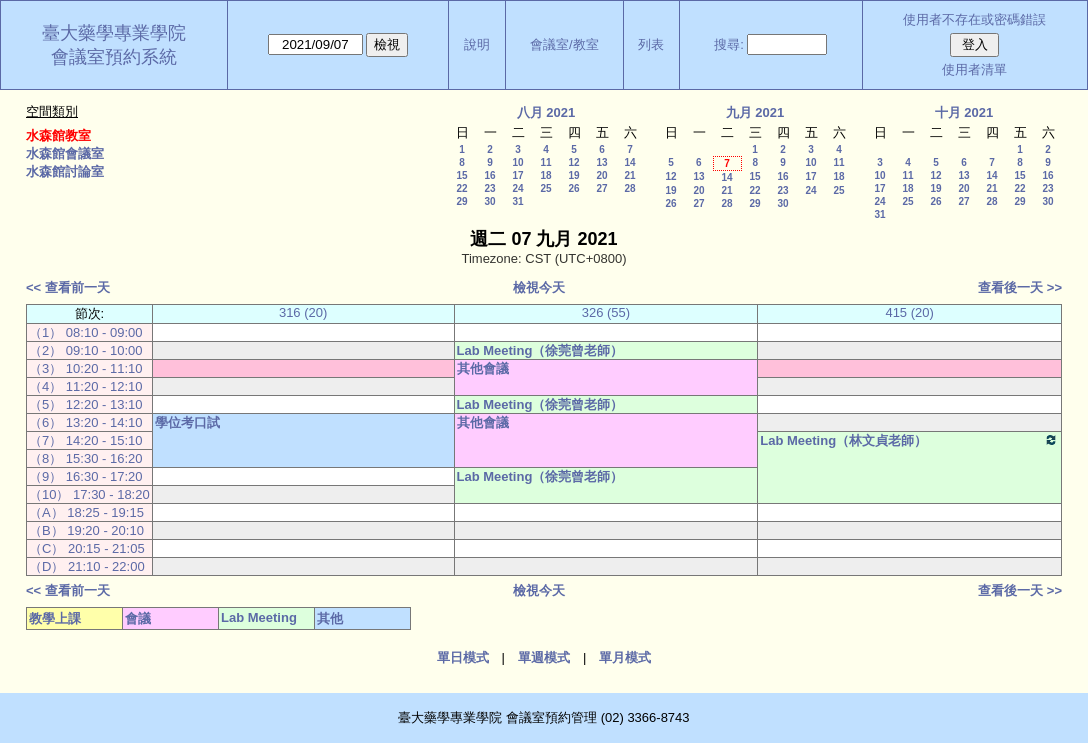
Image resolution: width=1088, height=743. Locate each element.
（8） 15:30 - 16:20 (85, 458)
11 (545, 162)
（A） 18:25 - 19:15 (86, 512)
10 (517, 162)
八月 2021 (546, 112)
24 (517, 188)
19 (573, 175)
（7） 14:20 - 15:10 (85, 440)
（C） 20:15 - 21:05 (87, 548)
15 (461, 175)
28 (629, 188)
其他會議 (483, 368)
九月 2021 (755, 112)
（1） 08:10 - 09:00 (85, 332)
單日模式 (463, 657)
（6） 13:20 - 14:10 (85, 422)
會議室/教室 (564, 44)
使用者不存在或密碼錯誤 (974, 19)
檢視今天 (539, 287)
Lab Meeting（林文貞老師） (909, 440)
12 (573, 162)
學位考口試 (187, 422)
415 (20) (909, 312)
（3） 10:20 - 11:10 (85, 368)
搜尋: (729, 44)
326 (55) (606, 312)
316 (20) (303, 312)
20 (601, 175)
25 (545, 188)
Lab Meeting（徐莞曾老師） (540, 350)
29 (461, 201)
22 (461, 188)
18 (545, 175)
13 (601, 162)
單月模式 (625, 657)
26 (573, 188)
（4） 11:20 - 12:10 (85, 386)
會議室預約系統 (114, 57)
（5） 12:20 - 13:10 (85, 404)
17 (517, 175)
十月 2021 (964, 112)
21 (629, 175)
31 (517, 201)
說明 (477, 44)
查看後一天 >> (1020, 287)
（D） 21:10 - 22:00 (87, 566)
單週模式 (544, 657)
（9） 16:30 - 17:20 (85, 476)
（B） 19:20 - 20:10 (86, 530)
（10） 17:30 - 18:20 (89, 494)
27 (601, 188)
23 (489, 188)
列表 (651, 44)
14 (629, 162)
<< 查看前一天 (68, 287)
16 (489, 175)
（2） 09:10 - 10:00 (85, 350)
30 (489, 201)
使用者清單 (974, 69)
